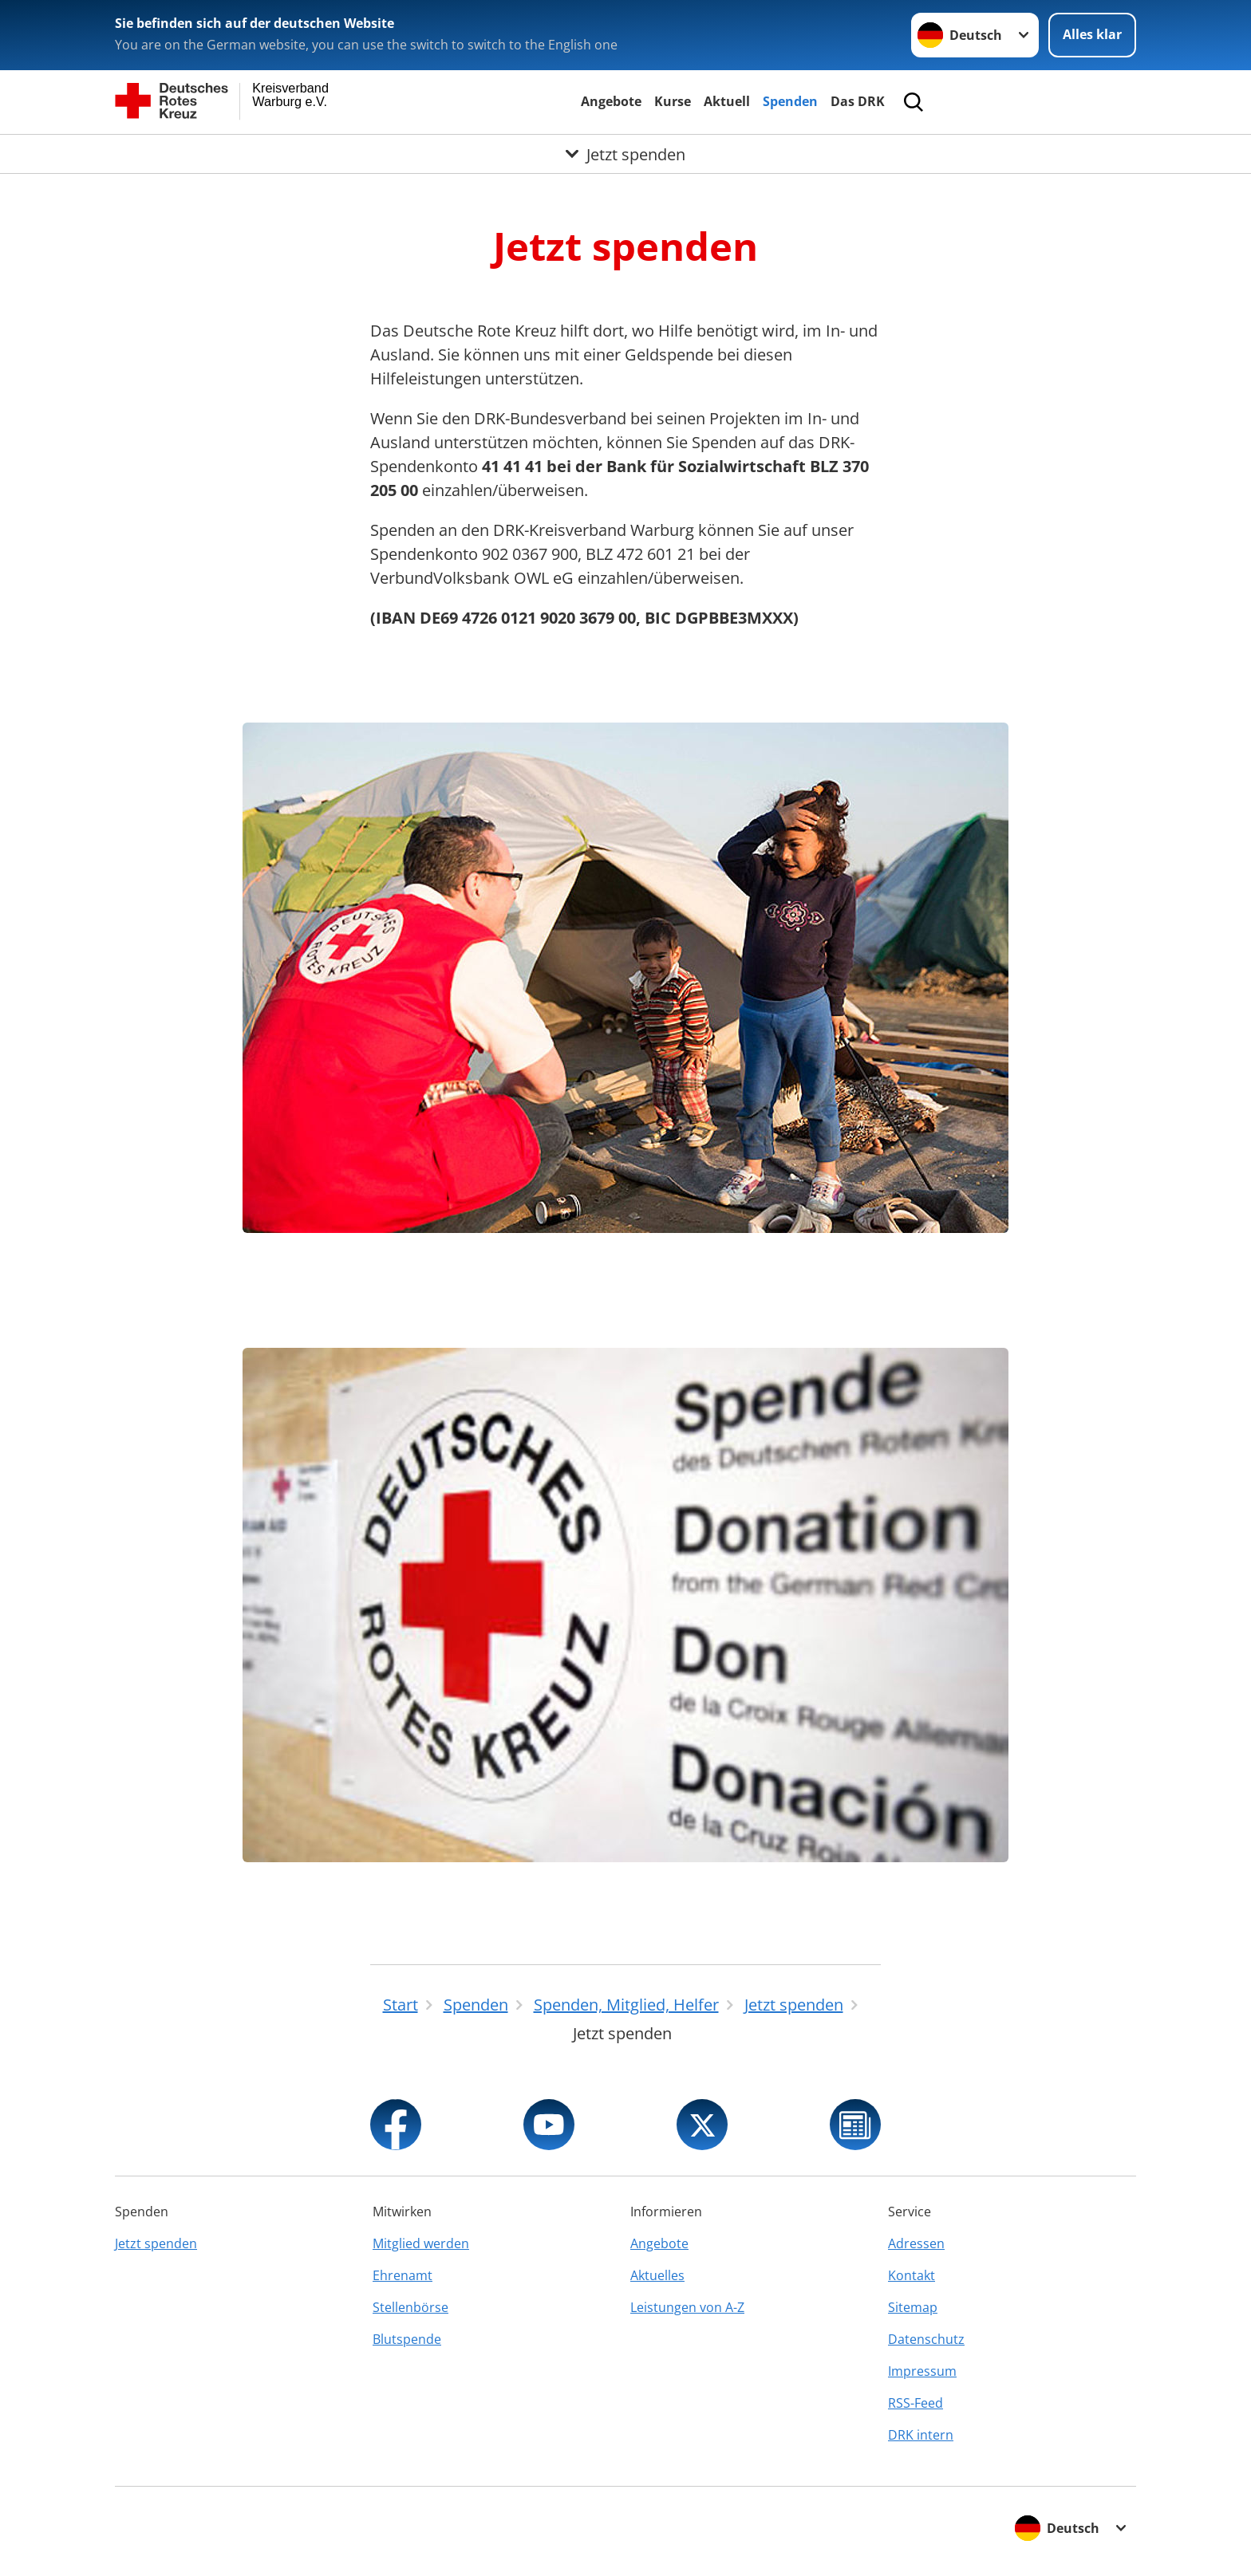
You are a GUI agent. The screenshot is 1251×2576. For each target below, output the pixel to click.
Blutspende (407, 2339)
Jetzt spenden (156, 2243)
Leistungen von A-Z (687, 2307)
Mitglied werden (421, 2243)
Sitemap (912, 2307)
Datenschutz (926, 2339)
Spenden (790, 101)
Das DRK (858, 101)
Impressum (922, 2371)
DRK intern (920, 2435)
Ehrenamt (402, 2275)
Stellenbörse (410, 2307)
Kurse (672, 101)
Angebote (611, 101)
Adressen (916, 2243)
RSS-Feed (915, 2403)
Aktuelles (657, 2275)
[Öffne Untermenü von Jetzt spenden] (625, 154)
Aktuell (727, 101)
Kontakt (911, 2275)
